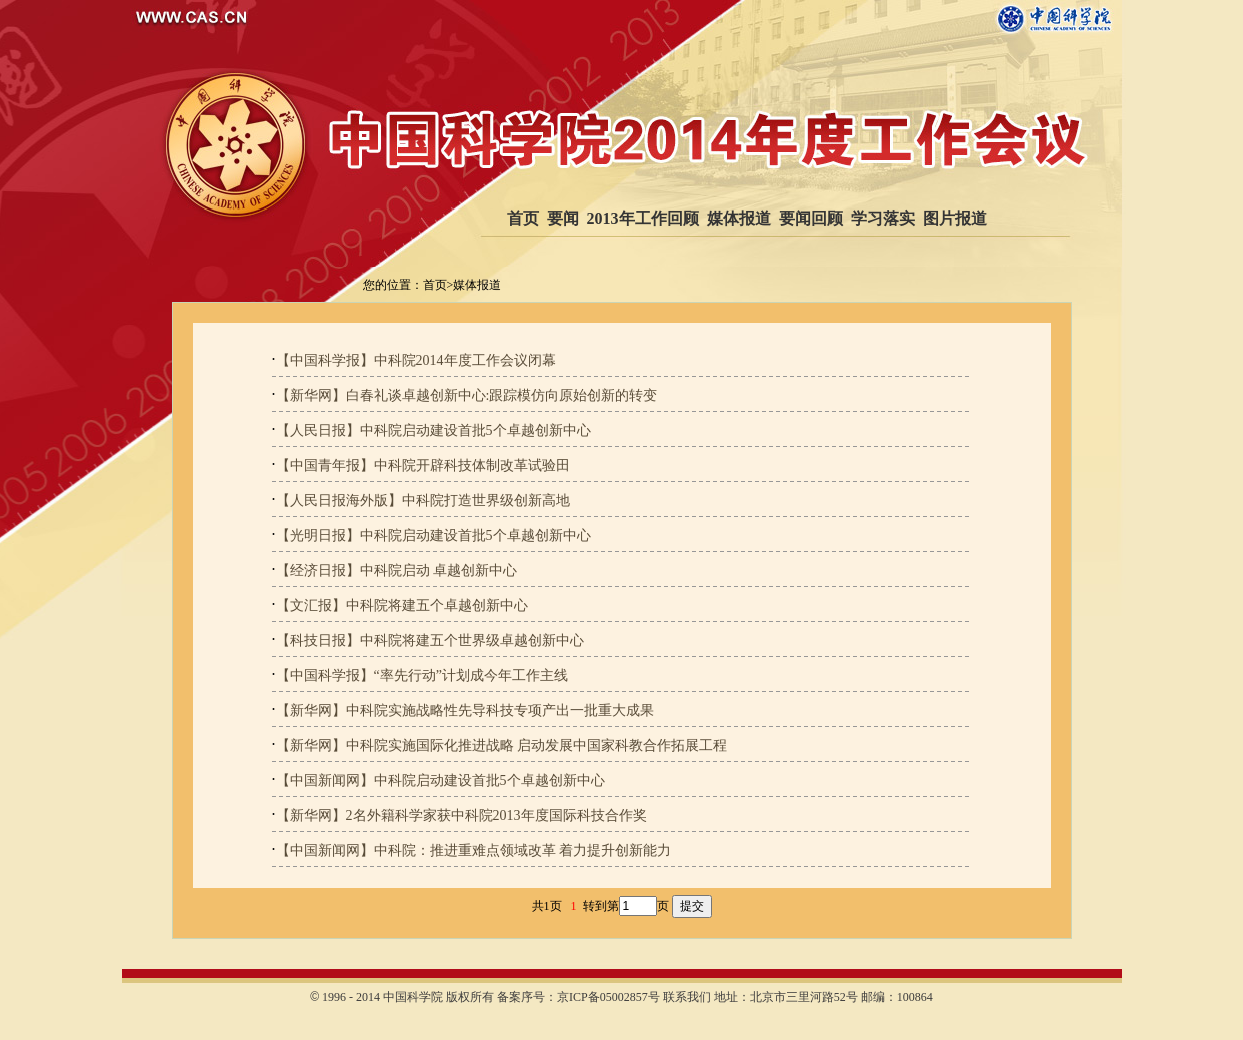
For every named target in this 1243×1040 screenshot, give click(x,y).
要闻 (563, 218)
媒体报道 (739, 218)
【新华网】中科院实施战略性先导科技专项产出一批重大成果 (465, 710)
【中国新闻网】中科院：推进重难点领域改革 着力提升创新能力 (474, 850)
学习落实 (883, 218)
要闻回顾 (811, 218)
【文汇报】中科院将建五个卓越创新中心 (402, 605)
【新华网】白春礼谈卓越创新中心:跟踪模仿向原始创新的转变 (467, 395)
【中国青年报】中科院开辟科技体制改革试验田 (423, 465)
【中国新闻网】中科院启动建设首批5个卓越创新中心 (440, 780)
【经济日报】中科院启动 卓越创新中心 (397, 570)
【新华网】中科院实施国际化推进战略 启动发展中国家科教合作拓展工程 (502, 745)
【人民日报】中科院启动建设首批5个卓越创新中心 (433, 430)
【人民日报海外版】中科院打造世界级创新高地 (423, 500)
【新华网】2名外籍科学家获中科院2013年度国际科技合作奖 (461, 815)
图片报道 (955, 218)
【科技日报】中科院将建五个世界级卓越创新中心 (430, 640)
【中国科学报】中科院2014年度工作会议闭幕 (416, 360)
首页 (523, 218)
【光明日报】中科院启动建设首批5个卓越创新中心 (433, 535)
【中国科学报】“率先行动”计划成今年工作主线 (422, 675)
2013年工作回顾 (643, 218)
